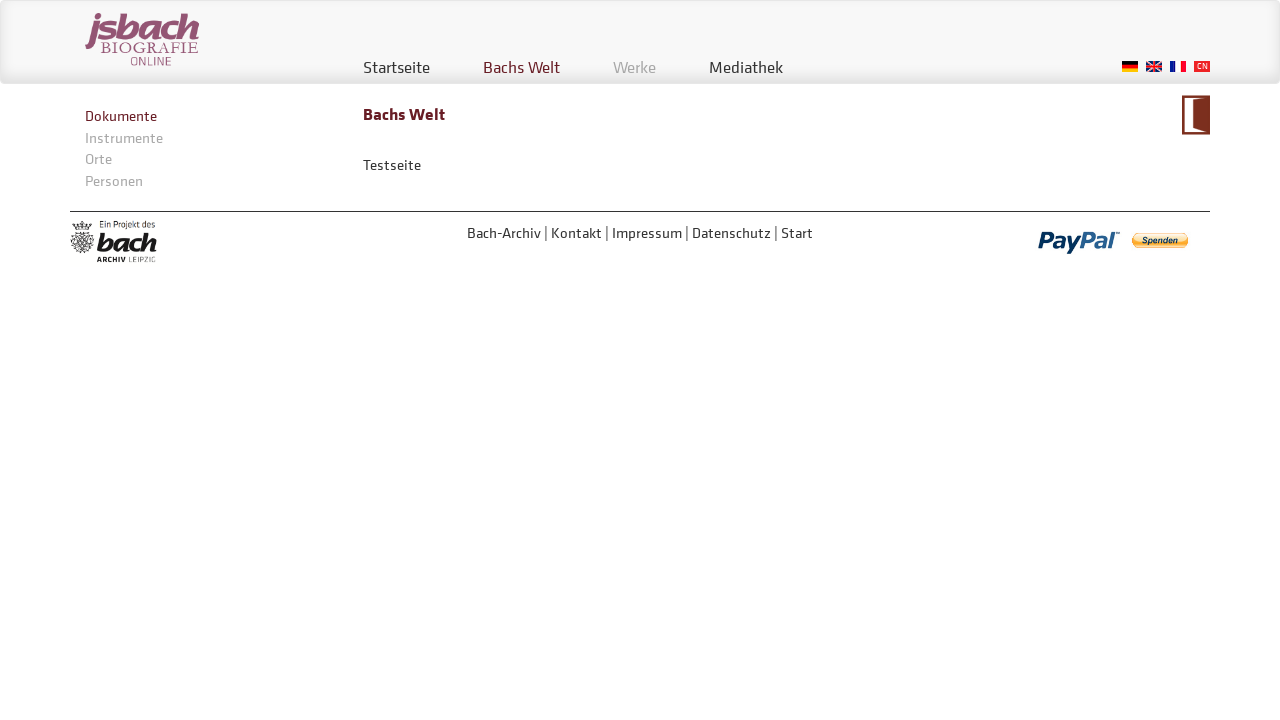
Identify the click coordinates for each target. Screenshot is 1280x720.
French (1178, 66)
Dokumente (121, 115)
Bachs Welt (521, 67)
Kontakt (576, 232)
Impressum (647, 232)
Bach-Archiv (504, 232)
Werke (634, 67)
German (1130, 66)
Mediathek (746, 67)
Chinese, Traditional (1202, 66)
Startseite (396, 67)
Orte (98, 158)
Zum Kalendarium (1195, 115)
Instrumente (124, 137)
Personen (114, 180)
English (1154, 66)
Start (797, 232)
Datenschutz (731, 232)
